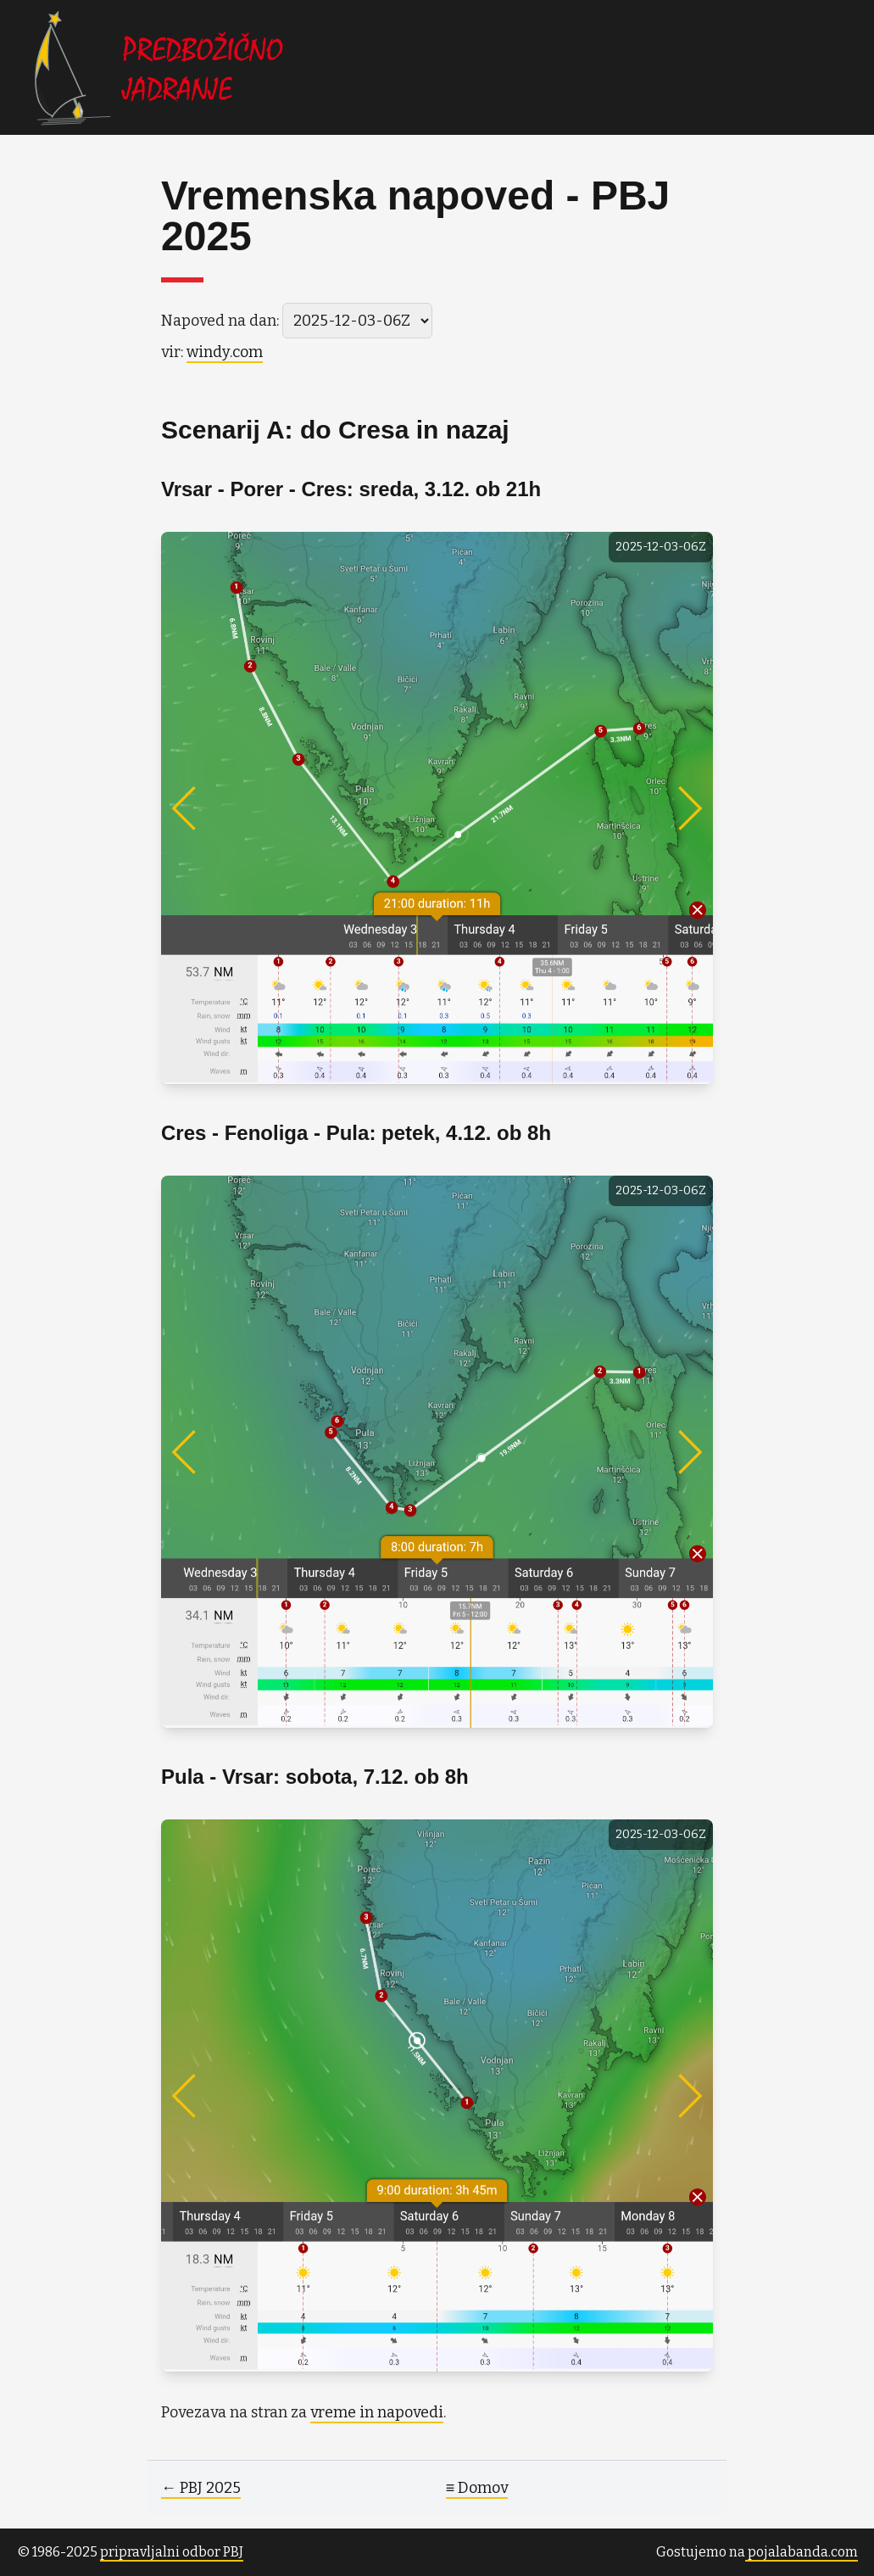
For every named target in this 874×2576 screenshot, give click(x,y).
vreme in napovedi (376, 2412)
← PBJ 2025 (201, 2487)
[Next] (658, 808)
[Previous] (216, 808)
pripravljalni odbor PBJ (171, 2552)
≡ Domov (477, 2487)
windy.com (224, 352)
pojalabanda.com (801, 2552)
